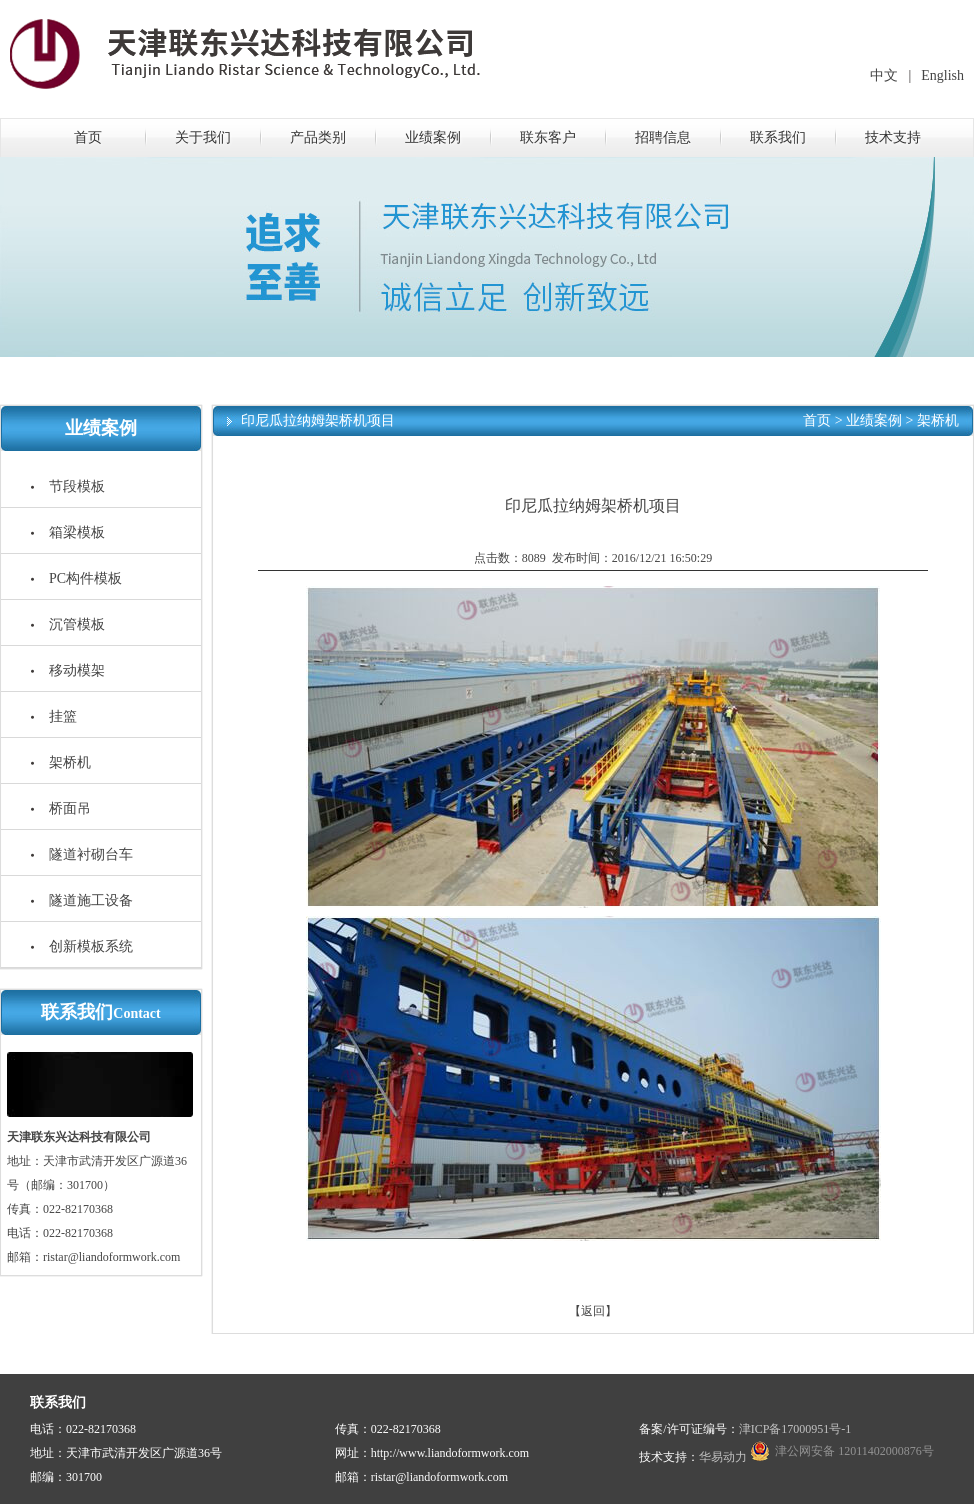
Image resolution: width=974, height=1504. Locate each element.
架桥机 (938, 420)
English (942, 75)
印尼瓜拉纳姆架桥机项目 (318, 420)
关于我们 (203, 137)
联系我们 (778, 137)
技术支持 (893, 137)
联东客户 (548, 137)
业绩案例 (433, 137)
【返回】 (593, 1311)
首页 (88, 137)
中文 (884, 75)
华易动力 (723, 1457)
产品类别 (318, 137)
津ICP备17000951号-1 (795, 1429)
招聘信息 (663, 137)
